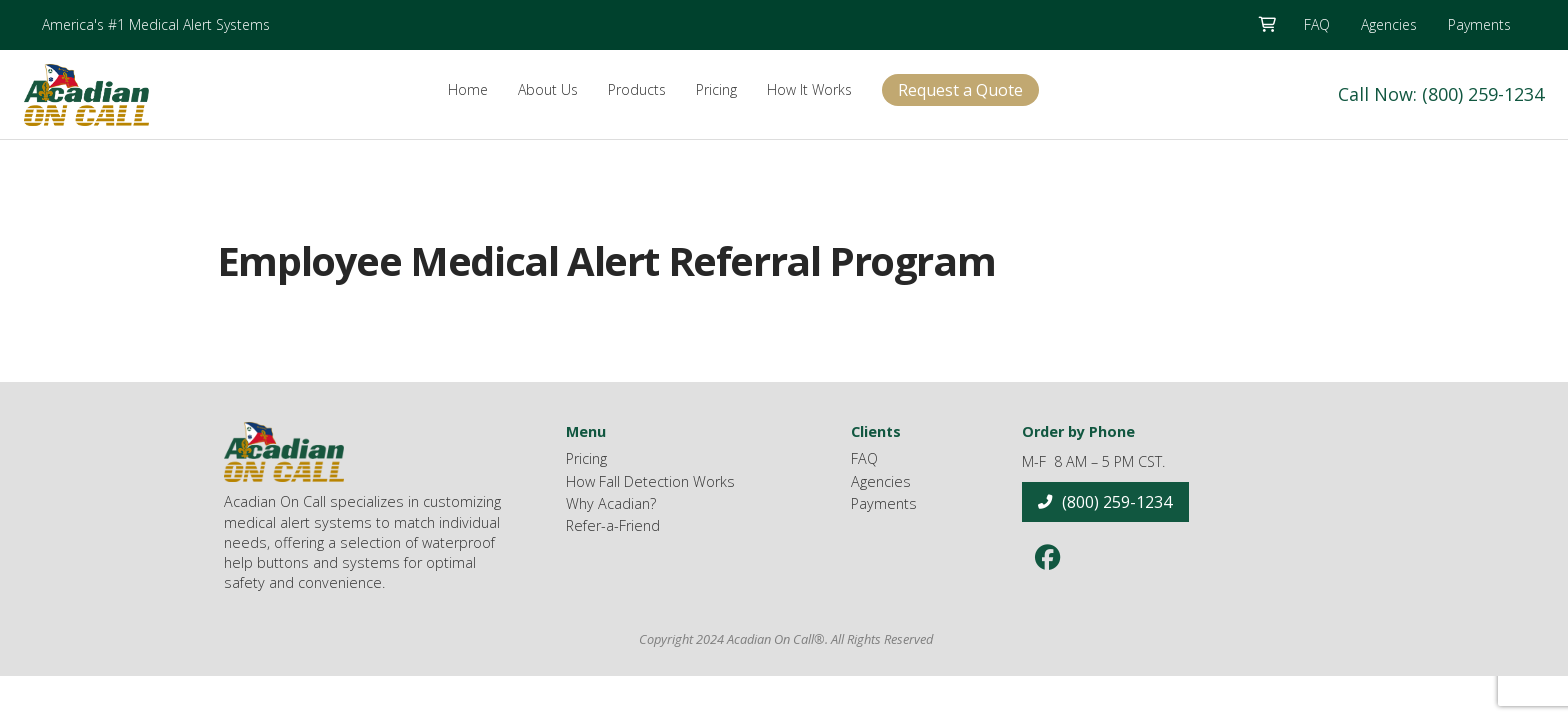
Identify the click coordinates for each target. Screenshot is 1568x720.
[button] (1267, 25)
